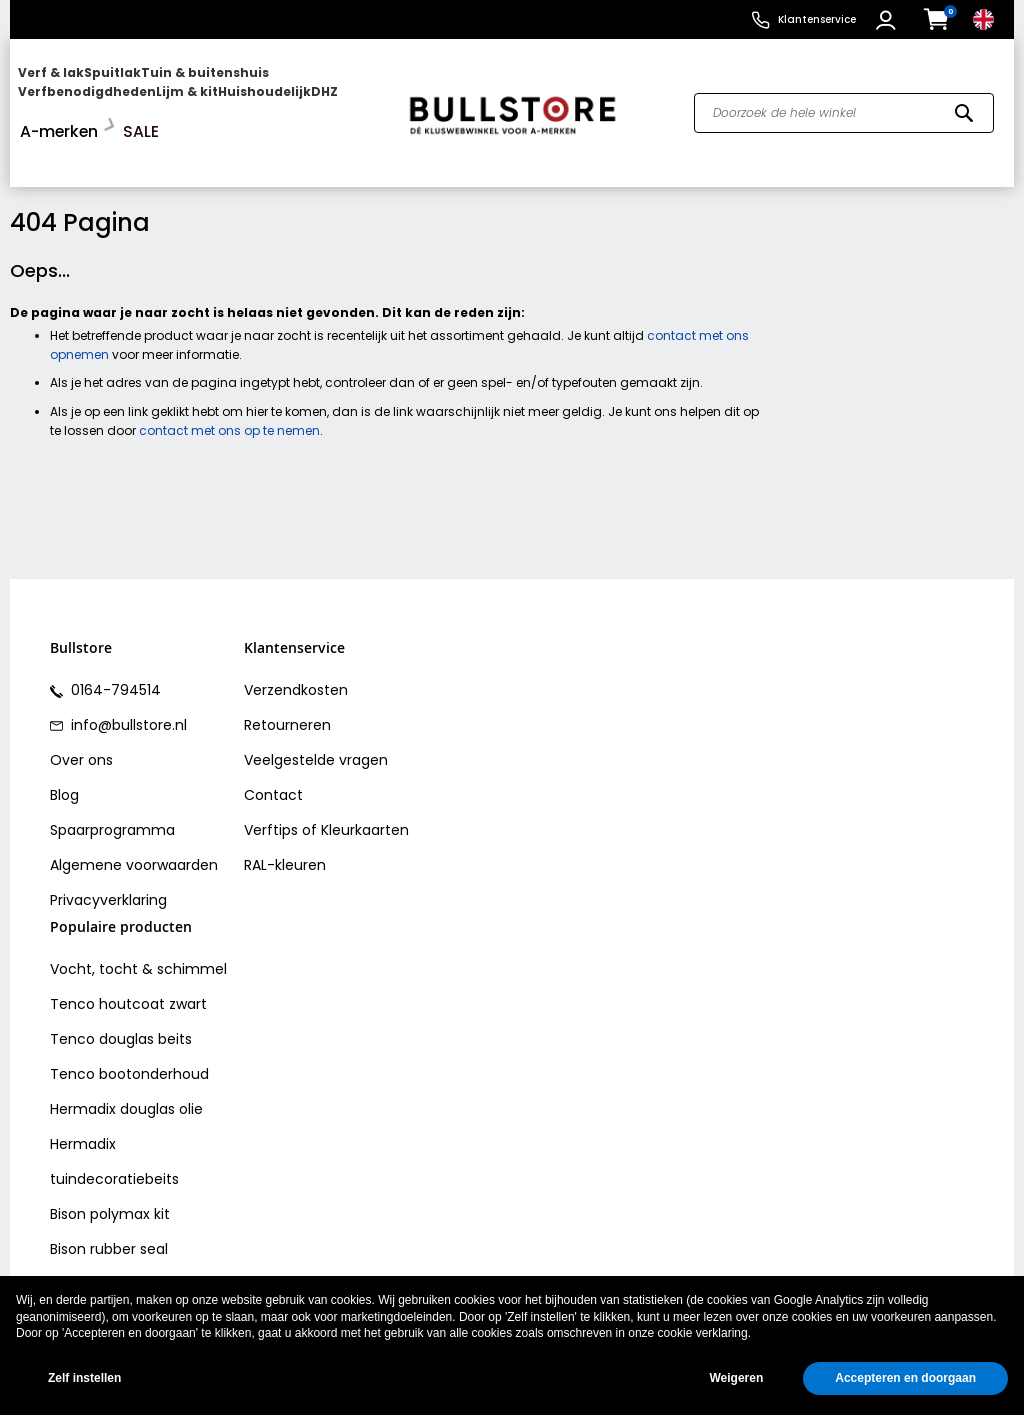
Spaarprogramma (112, 790)
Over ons (81, 720)
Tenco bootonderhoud (129, 1033)
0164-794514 (114, 650)
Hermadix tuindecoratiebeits (114, 1120)
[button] (888, 20)
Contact (273, 755)
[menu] (200, 92)
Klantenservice (817, 19)
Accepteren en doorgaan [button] (905, 1378)
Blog (64, 755)
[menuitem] (95, 92)
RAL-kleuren (285, 825)
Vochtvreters (95, 1243)
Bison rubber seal (109, 1208)
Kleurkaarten (365, 790)
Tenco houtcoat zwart (128, 963)
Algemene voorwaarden (134, 825)
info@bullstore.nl (127, 685)
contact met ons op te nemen (229, 389)
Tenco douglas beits (121, 998)
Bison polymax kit (110, 1173)
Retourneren (287, 685)
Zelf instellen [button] (84, 1378)
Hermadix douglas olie (126, 1068)
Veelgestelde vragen (316, 720)
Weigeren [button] (736, 1378)
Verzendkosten (296, 650)
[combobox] (844, 93)
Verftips (271, 790)
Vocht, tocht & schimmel (138, 928)
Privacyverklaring (108, 860)
